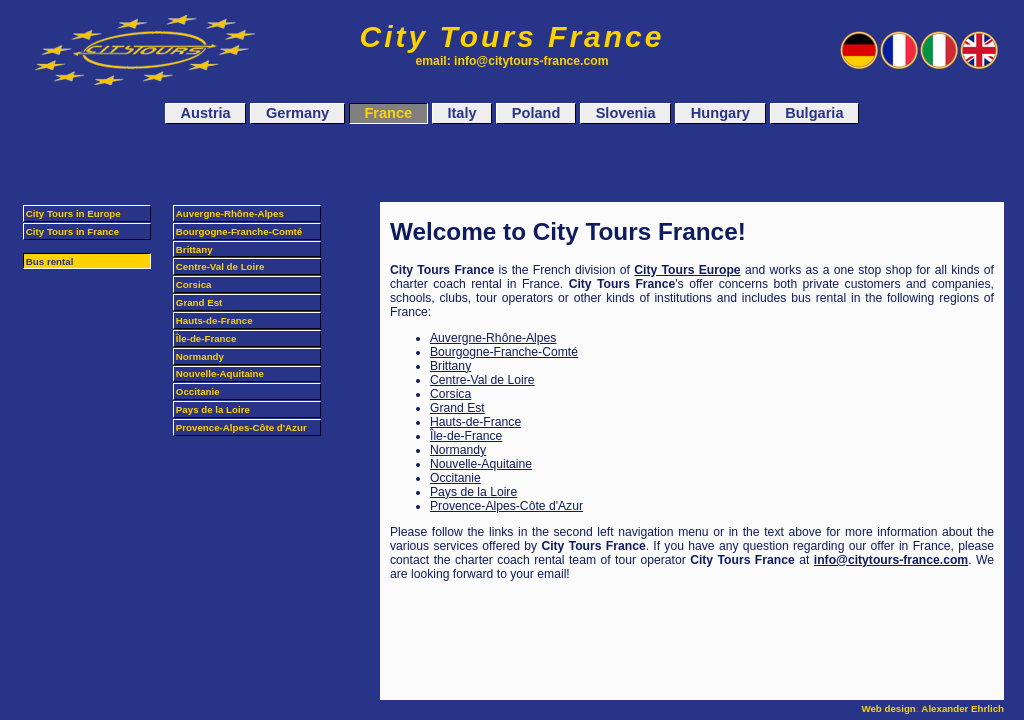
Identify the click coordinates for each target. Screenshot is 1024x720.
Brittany (450, 366)
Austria (206, 114)
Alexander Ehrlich (962, 708)
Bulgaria (814, 114)
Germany (297, 114)
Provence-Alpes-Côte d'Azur (506, 506)
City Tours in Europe (73, 213)
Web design (888, 708)
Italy (461, 114)
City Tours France (512, 36)
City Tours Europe (687, 270)
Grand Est (457, 408)
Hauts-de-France (475, 422)
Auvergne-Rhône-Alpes (493, 338)
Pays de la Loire (473, 492)
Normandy (458, 450)
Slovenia (626, 114)
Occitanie (455, 478)
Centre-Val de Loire (482, 380)
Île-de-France (466, 436)
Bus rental (50, 261)
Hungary (720, 114)
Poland (536, 114)
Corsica (450, 394)
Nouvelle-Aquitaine (481, 464)
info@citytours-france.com (891, 560)
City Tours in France (72, 231)
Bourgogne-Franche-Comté (504, 352)
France (388, 114)
